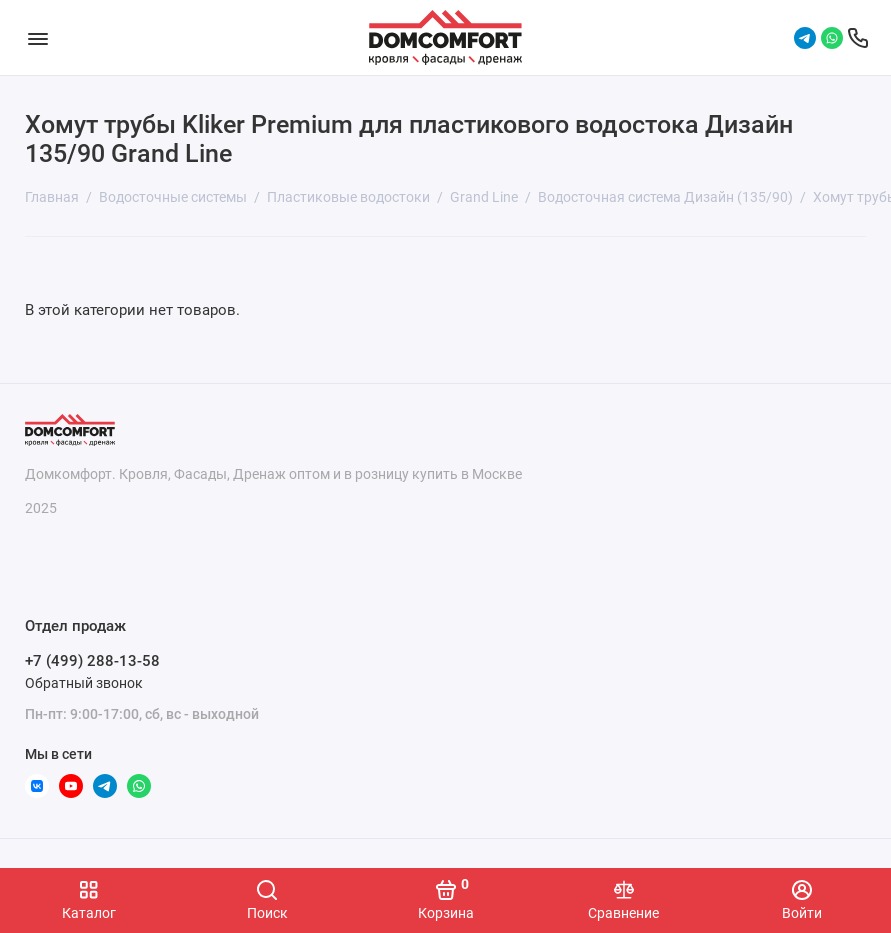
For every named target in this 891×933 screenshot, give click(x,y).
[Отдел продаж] (858, 38)
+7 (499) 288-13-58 (92, 661)
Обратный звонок (84, 683)
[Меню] (37, 37)
